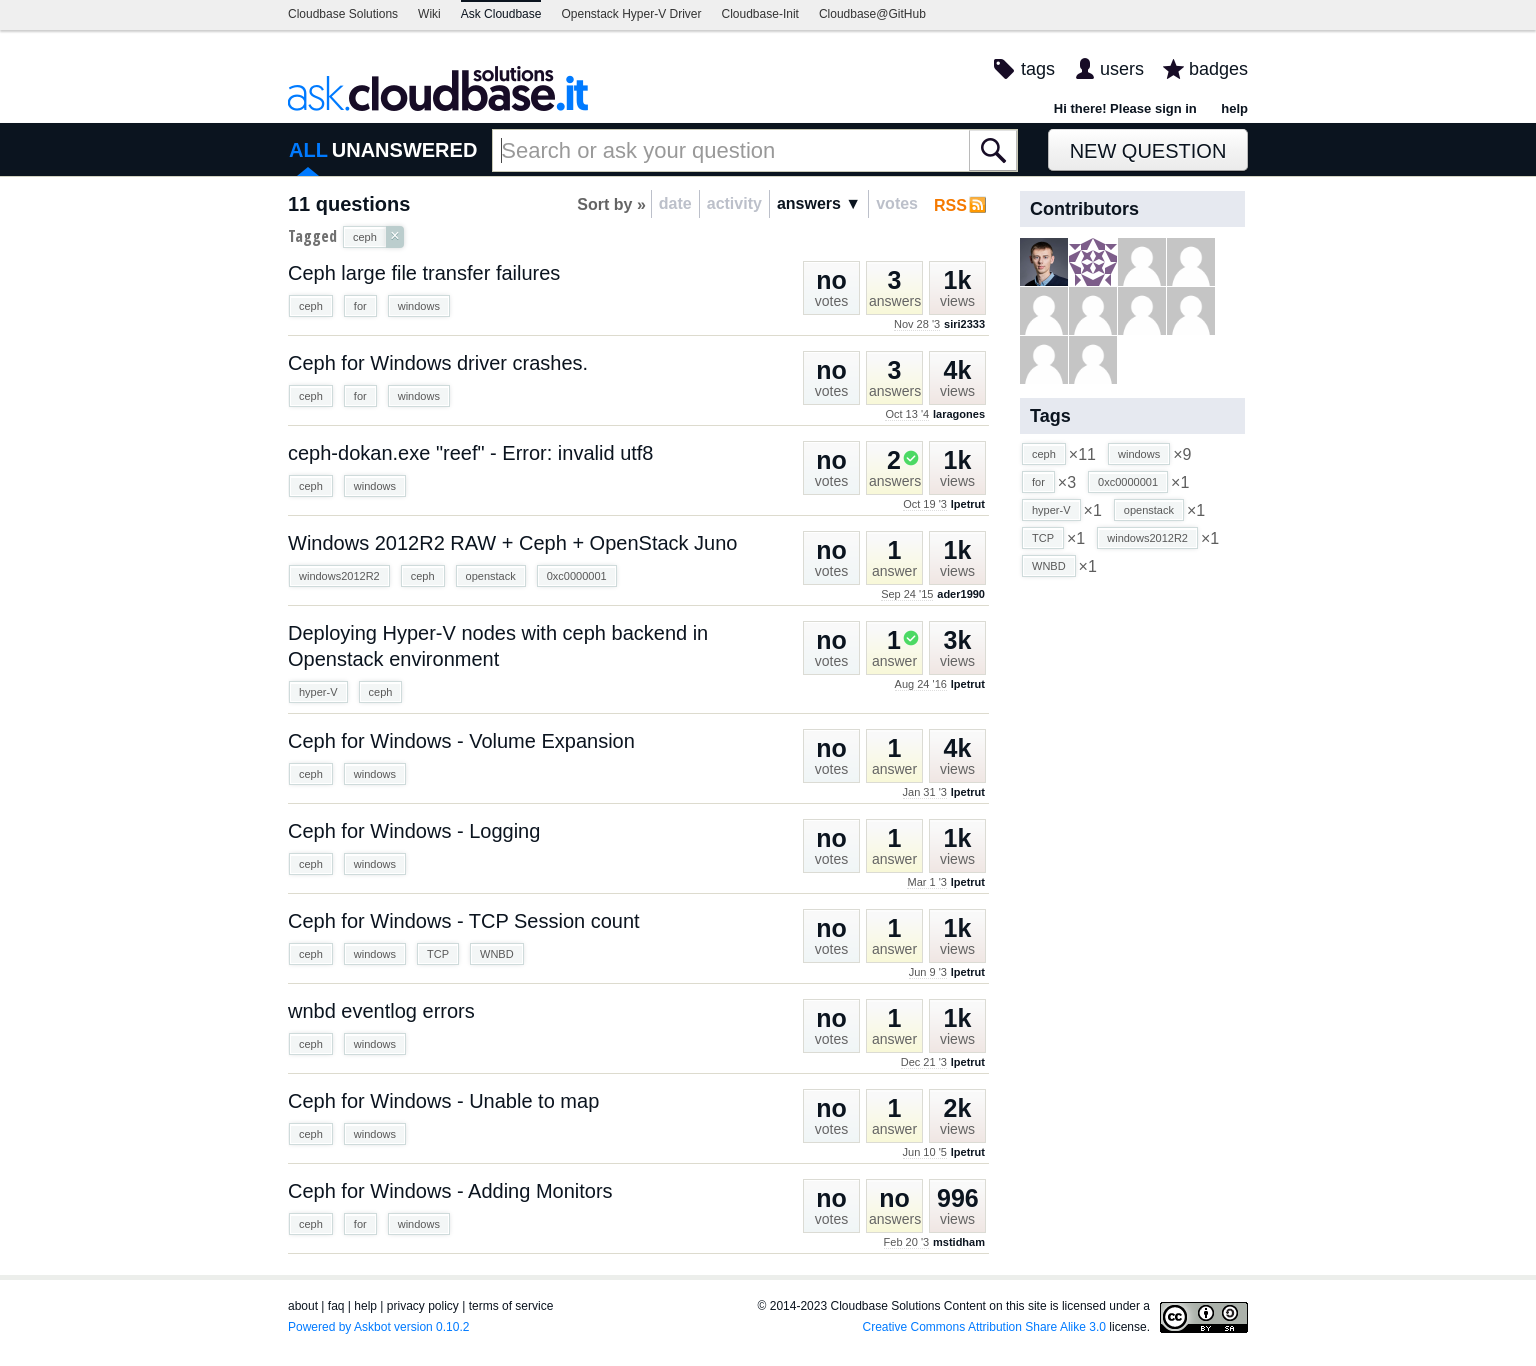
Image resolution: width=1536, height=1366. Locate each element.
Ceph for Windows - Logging (414, 831)
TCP (438, 954)
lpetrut (968, 504)
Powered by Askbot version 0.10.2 (378, 1327)
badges (1218, 69)
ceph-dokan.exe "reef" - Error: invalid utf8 (471, 453)
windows (419, 306)
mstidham (959, 1242)
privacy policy (423, 1306)
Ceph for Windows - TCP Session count (464, 921)
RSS (950, 205)
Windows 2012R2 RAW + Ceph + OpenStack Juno (513, 543)
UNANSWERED (405, 150)
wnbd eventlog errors (381, 1011)
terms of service (511, 1306)
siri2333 (964, 324)
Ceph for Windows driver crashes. (438, 363)
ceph (311, 306)
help (1234, 108)
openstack (491, 576)
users (1122, 69)
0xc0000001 (577, 576)
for (360, 306)
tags (1038, 69)
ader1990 (961, 594)
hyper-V (318, 692)
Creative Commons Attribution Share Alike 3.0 (984, 1327)
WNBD (497, 954)
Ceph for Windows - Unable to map (443, 1101)
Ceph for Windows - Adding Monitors (450, 1191)
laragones (959, 414)
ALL (308, 150)
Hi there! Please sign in (1125, 108)
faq (336, 1306)
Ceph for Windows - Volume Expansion (461, 741)
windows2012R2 (339, 576)
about (303, 1306)
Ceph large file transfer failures (424, 273)
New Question (1148, 151)
